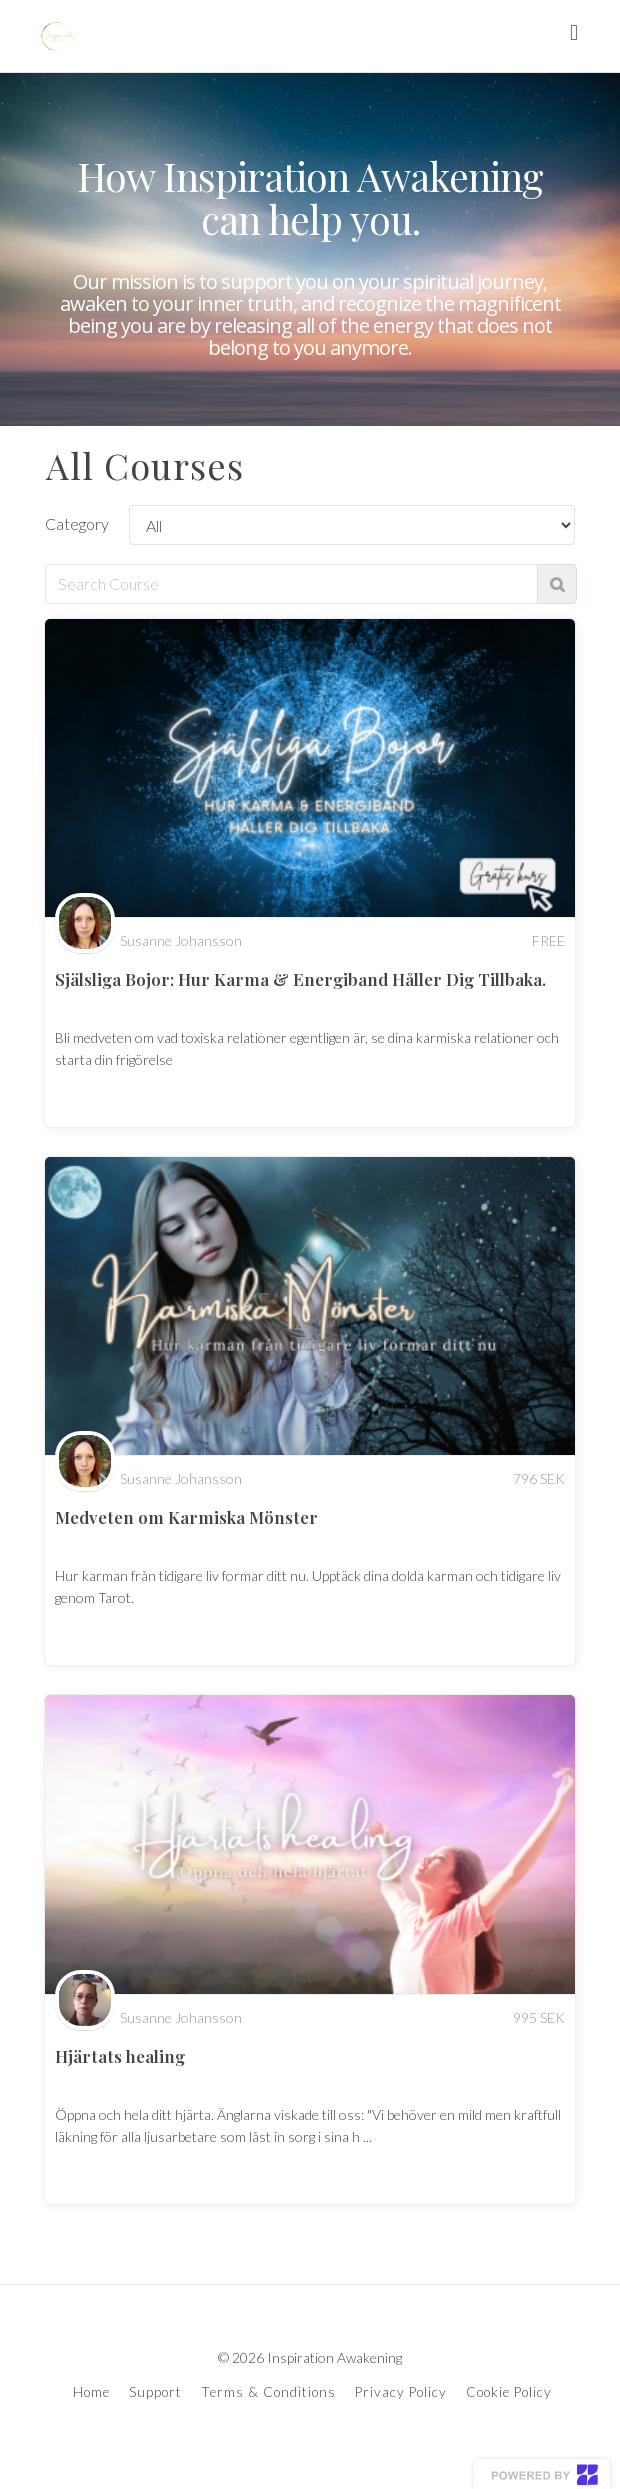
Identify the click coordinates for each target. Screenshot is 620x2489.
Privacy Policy (401, 2392)
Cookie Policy (509, 2392)
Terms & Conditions (268, 2392)
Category (77, 523)
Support (155, 2392)
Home (91, 2392)
